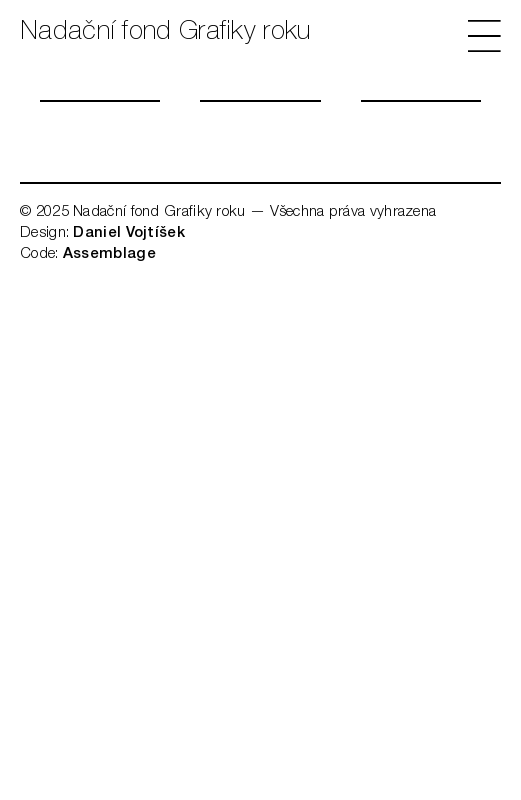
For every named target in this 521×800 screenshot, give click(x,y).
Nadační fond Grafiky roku (165, 33)
